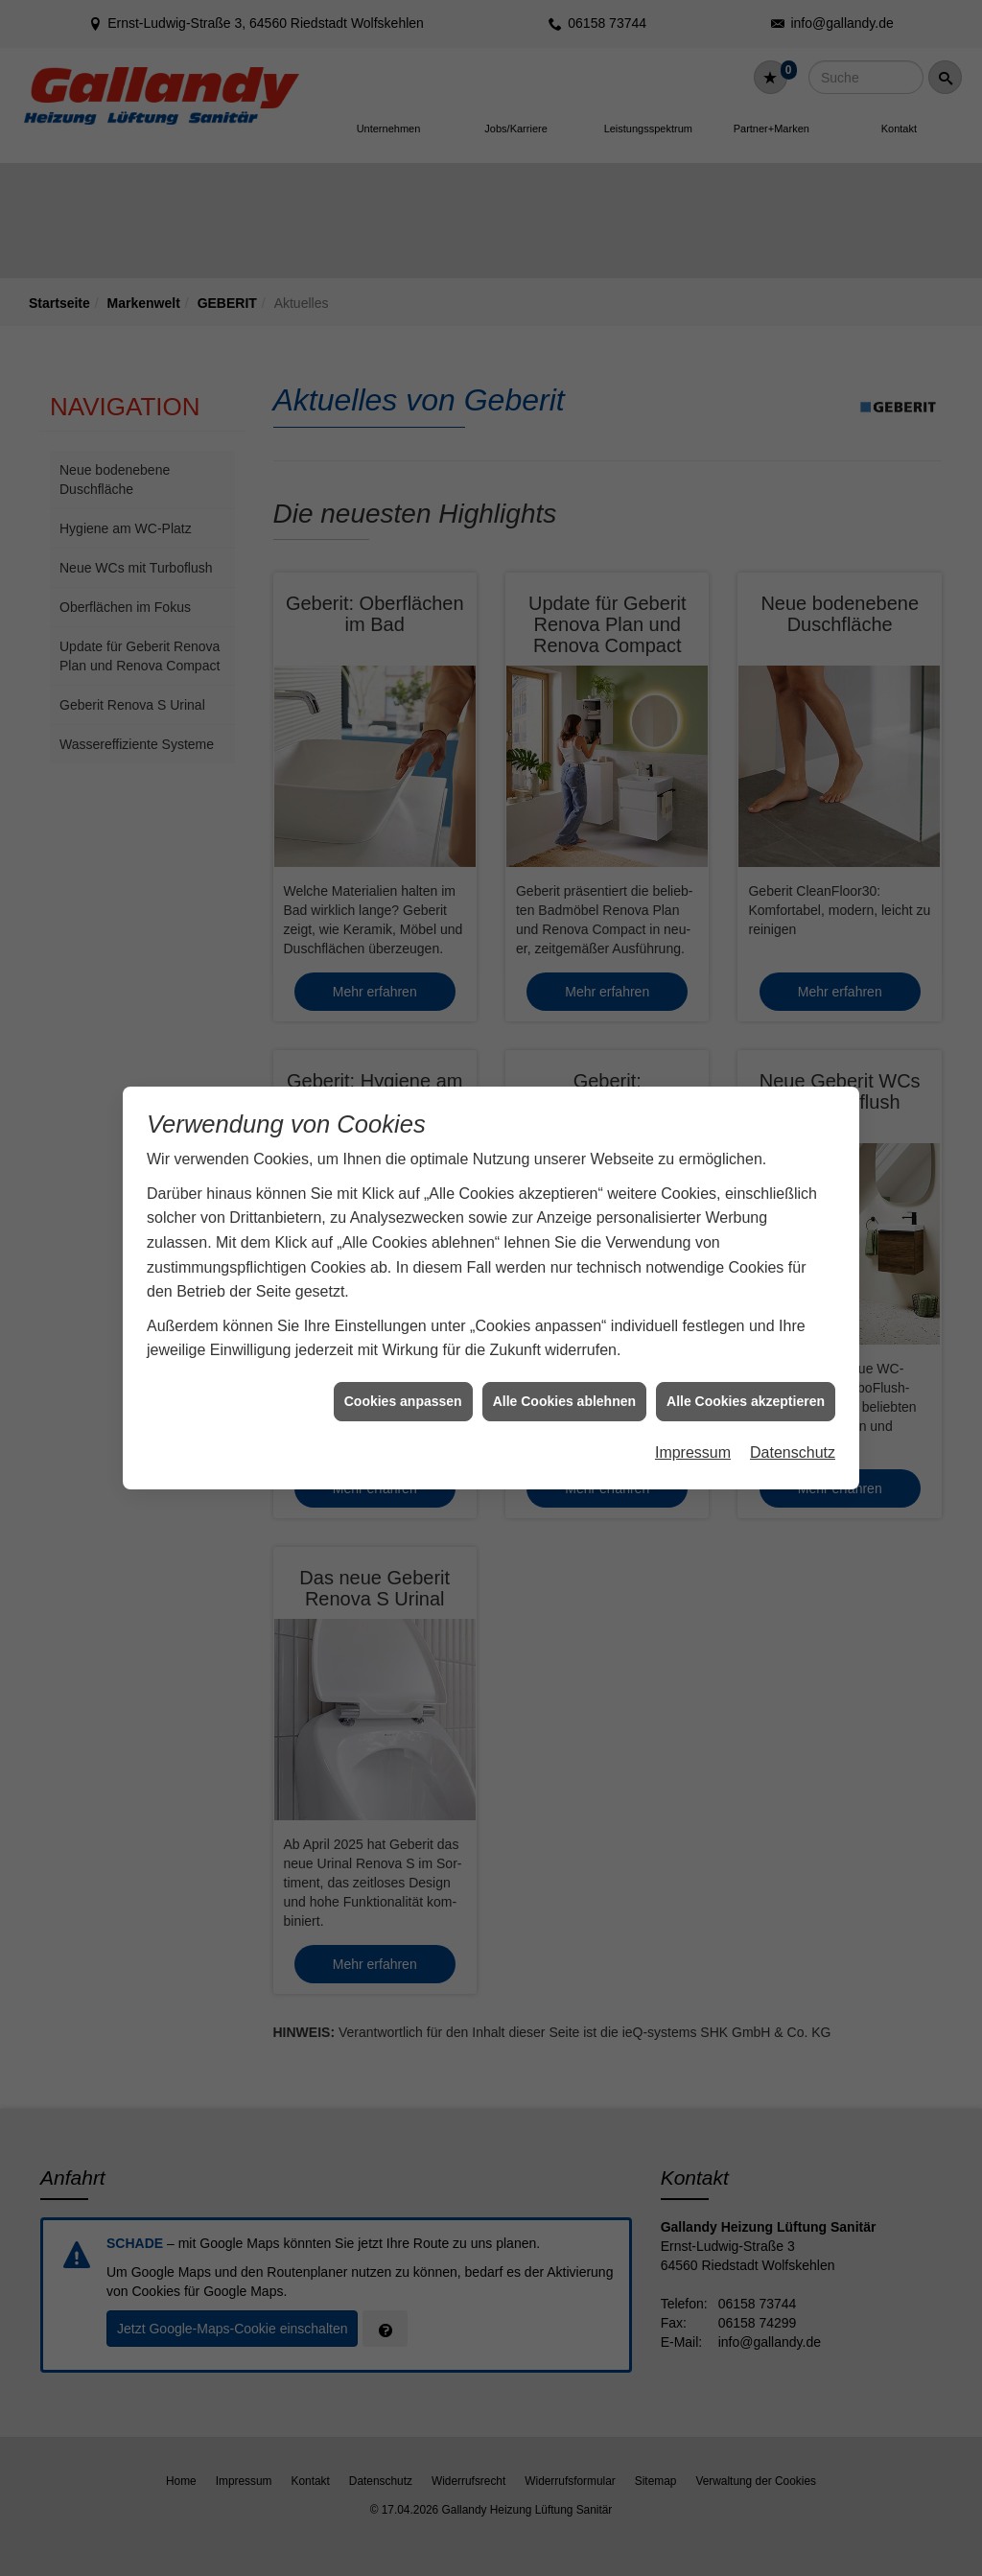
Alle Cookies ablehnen (564, 1376)
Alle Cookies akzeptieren (745, 1376)
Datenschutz (792, 1427)
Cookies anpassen (403, 1376)
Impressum (693, 1427)
